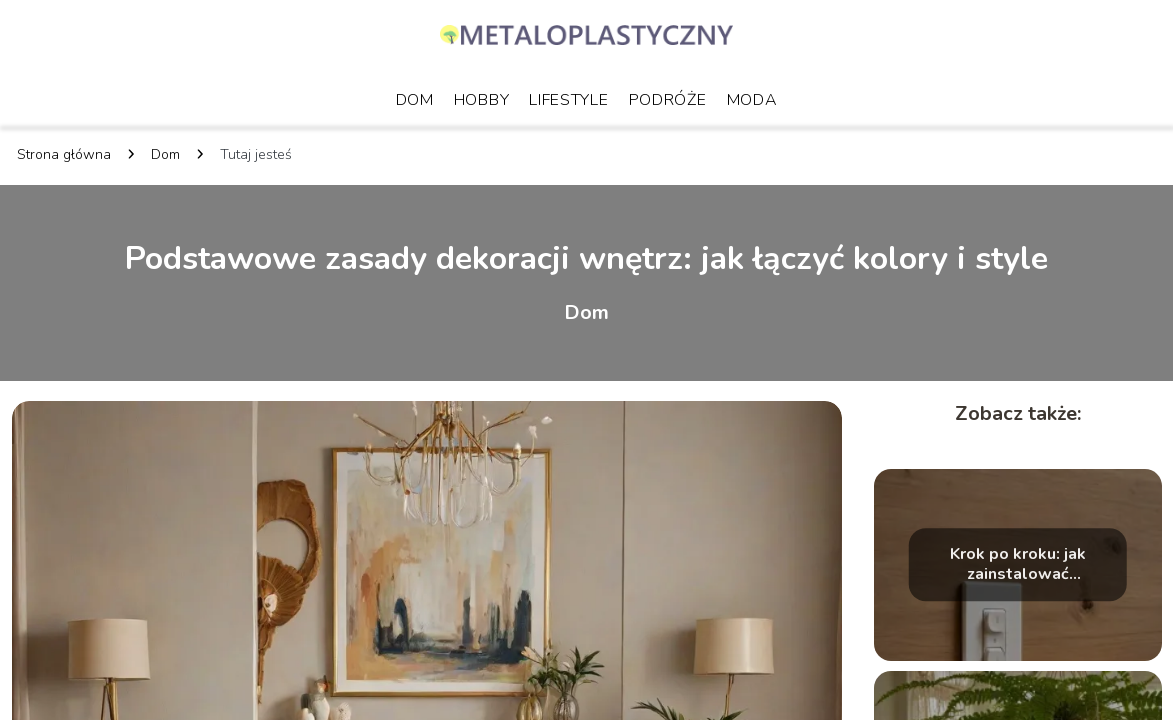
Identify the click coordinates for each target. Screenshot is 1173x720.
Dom (415, 100)
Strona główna (64, 154)
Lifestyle (568, 100)
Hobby (482, 100)
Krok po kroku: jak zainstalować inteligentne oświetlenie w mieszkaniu (1018, 565)
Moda (752, 100)
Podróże (668, 100)
